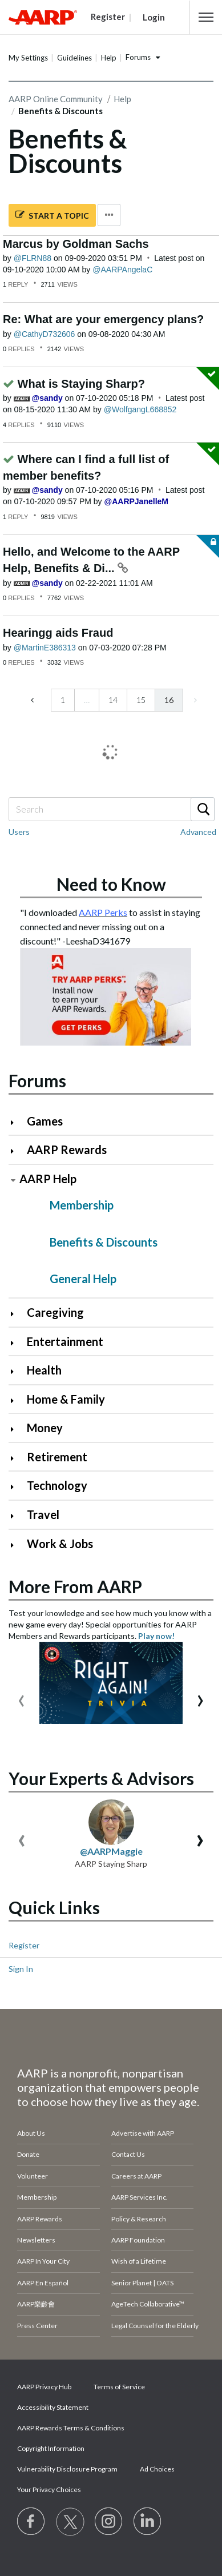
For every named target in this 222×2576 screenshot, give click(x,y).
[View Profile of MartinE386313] (45, 647)
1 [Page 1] (62, 700)
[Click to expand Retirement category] (17, 1458)
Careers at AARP (136, 2176)
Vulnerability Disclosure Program (67, 2469)
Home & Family (66, 1399)
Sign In (21, 1969)
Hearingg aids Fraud (58, 632)
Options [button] (109, 215)
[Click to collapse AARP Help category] (13, 1180)
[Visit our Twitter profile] (70, 2521)
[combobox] (111, 809)
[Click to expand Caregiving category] (17, 1314)
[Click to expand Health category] (17, 1371)
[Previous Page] (33, 700)
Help (108, 57)
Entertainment (65, 1341)
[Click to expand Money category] (17, 1429)
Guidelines (74, 57)
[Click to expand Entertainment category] (17, 1343)
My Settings (28, 57)
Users (19, 832)
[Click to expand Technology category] (17, 1487)
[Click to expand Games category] (17, 1122)
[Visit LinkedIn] (148, 2521)
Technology (57, 1485)
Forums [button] (138, 57)
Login (154, 17)
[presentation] (21, 1698)
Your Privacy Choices (49, 2489)
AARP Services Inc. (139, 2197)
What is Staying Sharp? (81, 383)
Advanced (198, 832)
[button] (206, 17)
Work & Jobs (60, 1543)
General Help (83, 1278)
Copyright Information (50, 2448)
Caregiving (55, 1312)
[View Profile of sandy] (47, 398)
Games (45, 1121)
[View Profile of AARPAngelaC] (122, 269)
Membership (82, 1205)
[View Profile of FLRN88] (32, 258)
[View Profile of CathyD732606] (44, 334)
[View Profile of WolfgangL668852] (140, 409)
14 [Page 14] (113, 700)
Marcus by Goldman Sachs (76, 244)
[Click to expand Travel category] (17, 1516)
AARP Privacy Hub (44, 2386)
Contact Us (128, 2154)
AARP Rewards (67, 1149)
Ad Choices (157, 2469)
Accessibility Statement (52, 2407)
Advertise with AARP (142, 2133)
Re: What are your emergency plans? (103, 319)
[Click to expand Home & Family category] (17, 1400)
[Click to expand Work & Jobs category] (17, 1545)
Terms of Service (119, 2386)
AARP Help (47, 1178)
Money (45, 1427)
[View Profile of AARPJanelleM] (136, 501)
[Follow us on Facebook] (31, 2521)
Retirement (57, 1457)
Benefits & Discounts (104, 1242)
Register (24, 1945)
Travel (43, 1514)
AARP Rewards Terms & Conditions (70, 2428)
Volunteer (32, 2176)
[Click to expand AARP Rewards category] (17, 1151)
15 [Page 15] (141, 700)
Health (44, 1370)
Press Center (37, 2325)
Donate (28, 2154)
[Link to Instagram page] (109, 2521)
